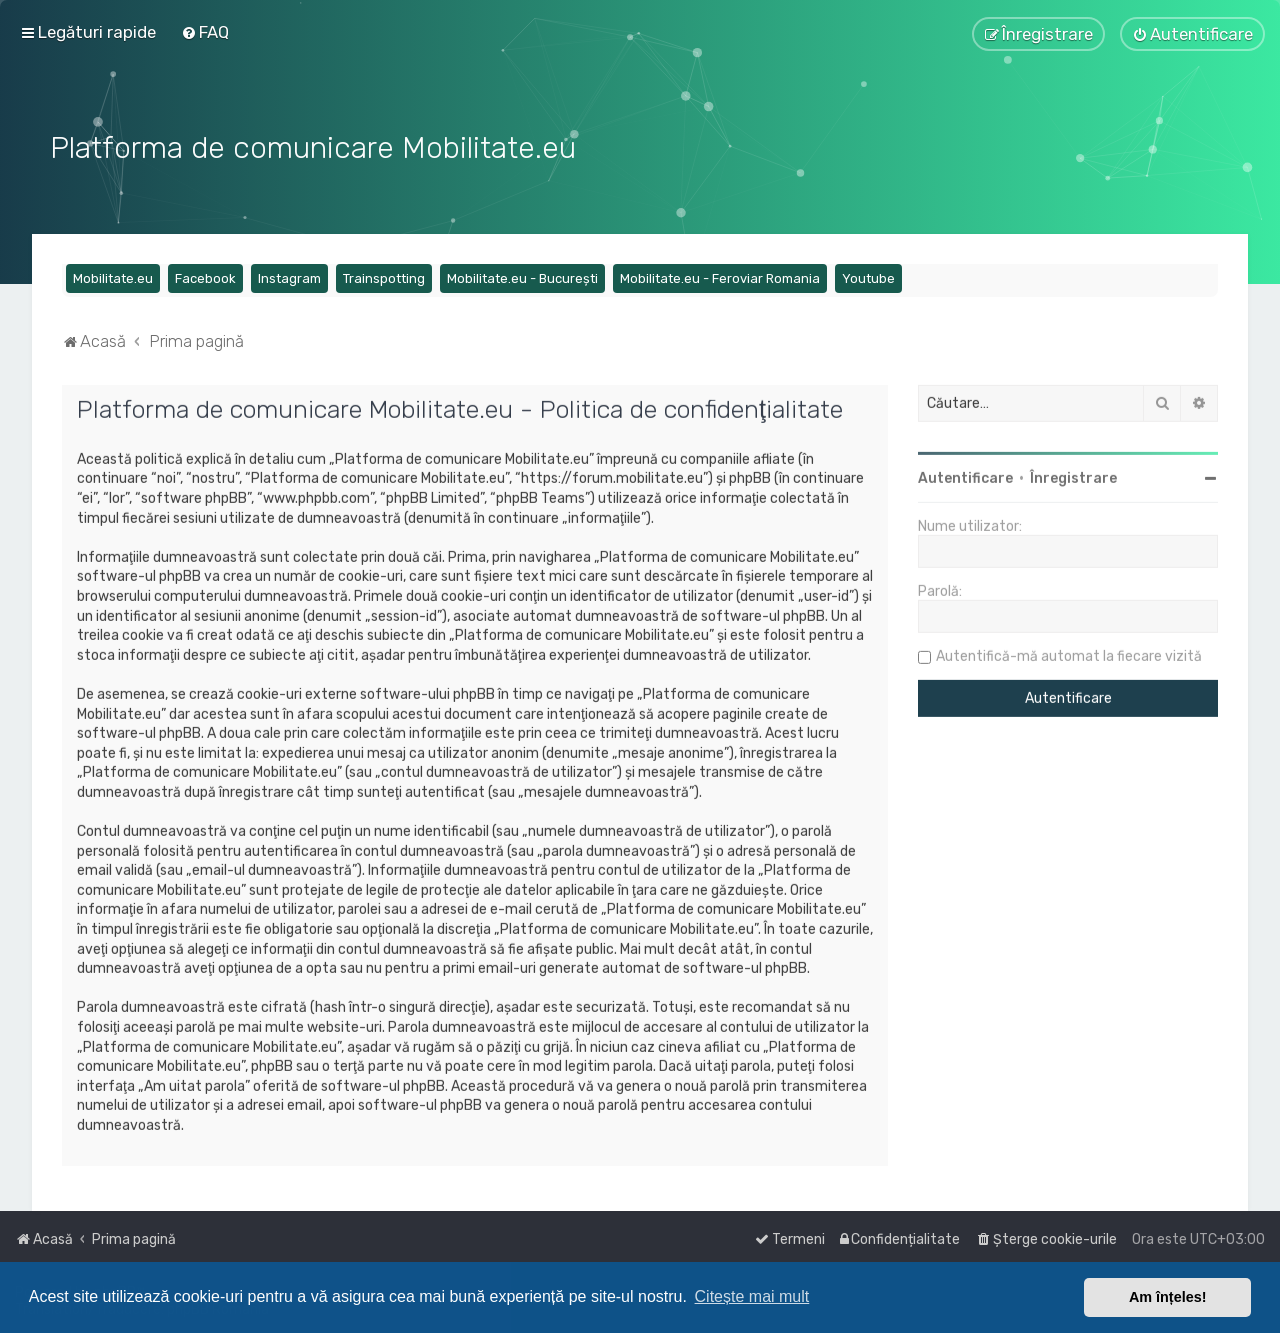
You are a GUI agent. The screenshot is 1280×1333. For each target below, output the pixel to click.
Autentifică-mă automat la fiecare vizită (1069, 654)
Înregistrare (1073, 476)
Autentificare (965, 476)
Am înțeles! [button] (1168, 1297)
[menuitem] (205, 32)
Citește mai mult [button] (752, 1296)
